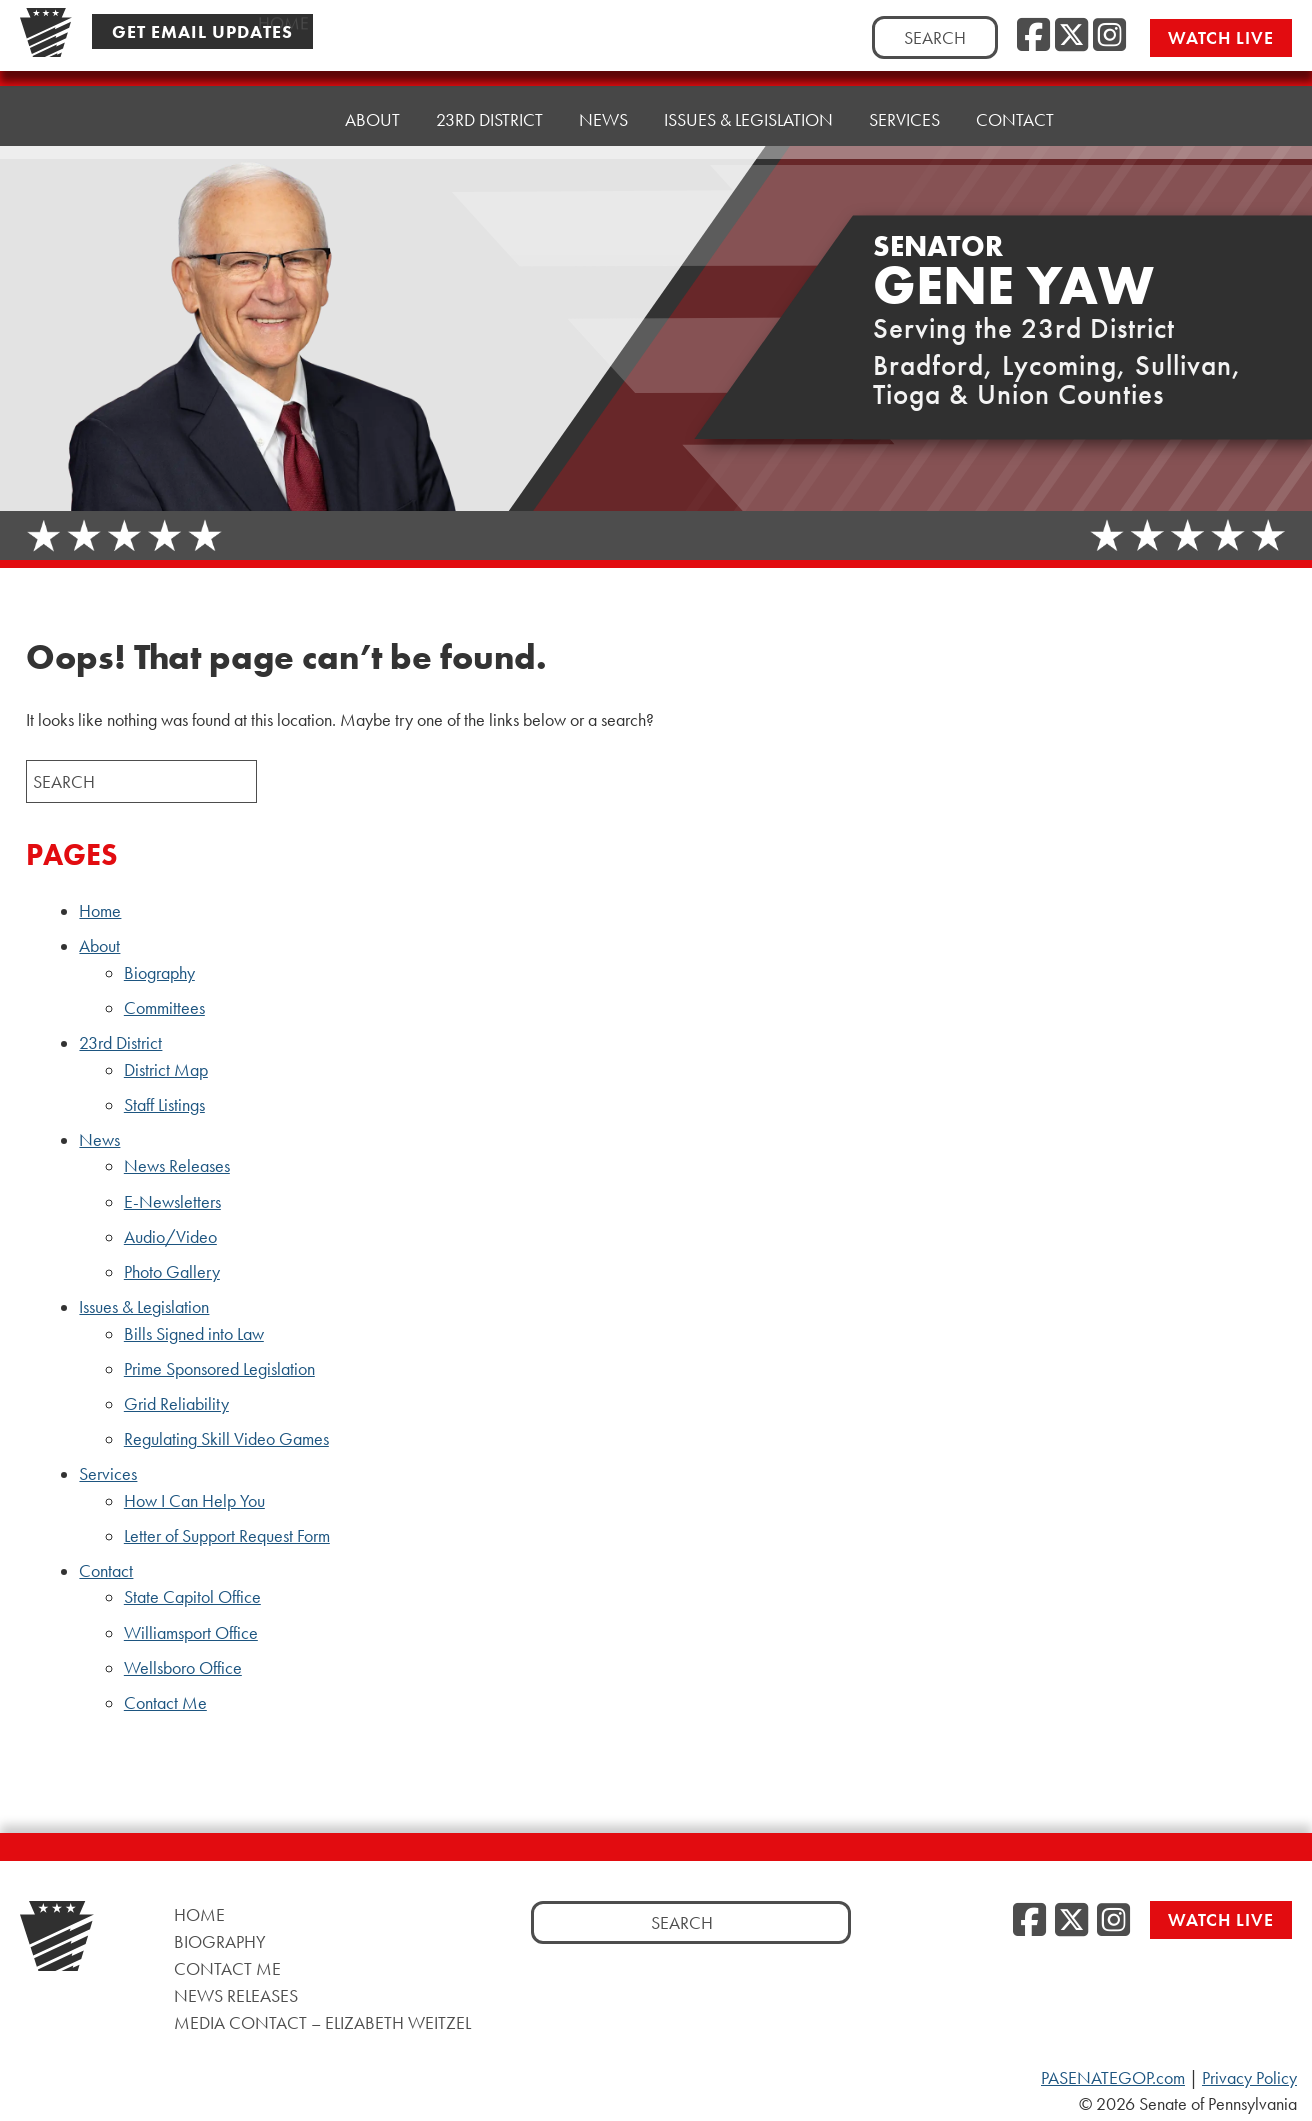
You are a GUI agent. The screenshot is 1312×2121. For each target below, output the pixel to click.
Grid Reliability (176, 1404)
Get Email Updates (202, 31)
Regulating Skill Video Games (226, 1439)
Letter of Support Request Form (227, 1536)
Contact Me (165, 1703)
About (372, 111)
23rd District (489, 106)
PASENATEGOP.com (1113, 2078)
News (603, 101)
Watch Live (1221, 37)
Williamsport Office (191, 1633)
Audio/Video (170, 1237)
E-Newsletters (172, 1202)
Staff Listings (164, 1105)
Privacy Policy (1249, 2078)
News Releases (177, 1166)
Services (904, 91)
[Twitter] (1071, 36)
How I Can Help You (194, 1501)
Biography (159, 973)
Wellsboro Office (183, 1668)
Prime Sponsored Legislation (219, 1369)
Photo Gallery (172, 1272)
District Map (166, 1070)
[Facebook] (1033, 36)
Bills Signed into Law (194, 1334)
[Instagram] (1109, 36)
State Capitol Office (192, 1597)
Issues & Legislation (748, 96)
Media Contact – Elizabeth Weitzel (322, 2022)
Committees (164, 1008)
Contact (1015, 86)
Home (283, 116)
